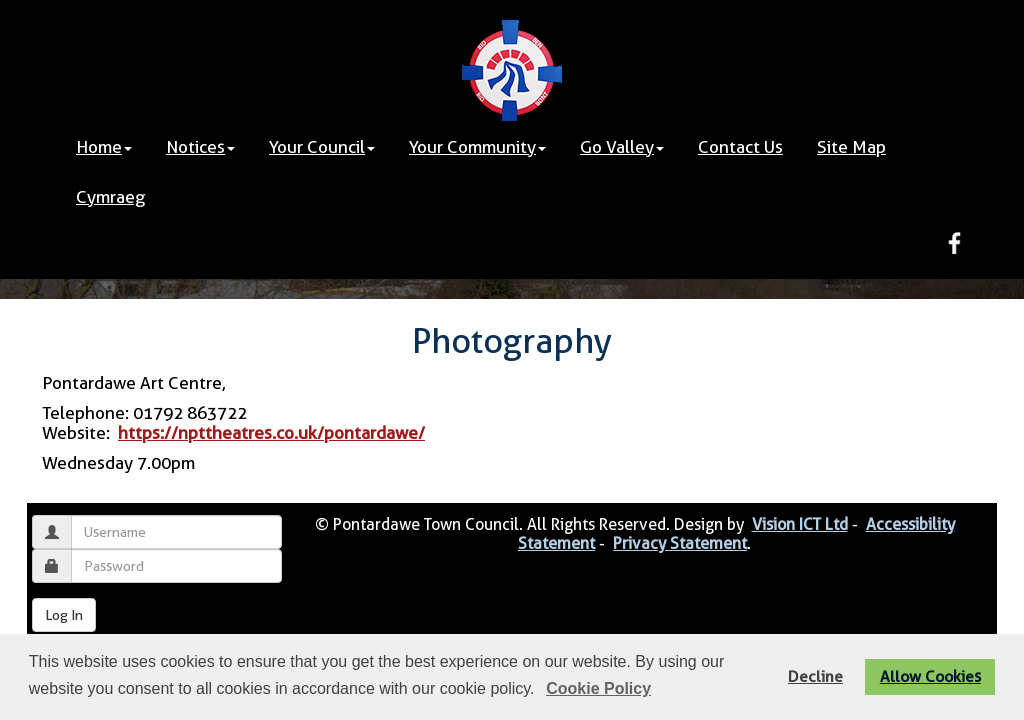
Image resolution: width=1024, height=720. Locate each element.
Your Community (477, 147)
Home (104, 147)
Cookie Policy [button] (598, 688)
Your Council (322, 147)
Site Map (851, 147)
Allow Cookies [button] (930, 676)
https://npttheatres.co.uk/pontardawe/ (271, 433)
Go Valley (622, 147)
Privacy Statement (680, 543)
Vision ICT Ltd (800, 524)
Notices (200, 147)
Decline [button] (815, 676)
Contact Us (740, 147)
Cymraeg (110, 197)
